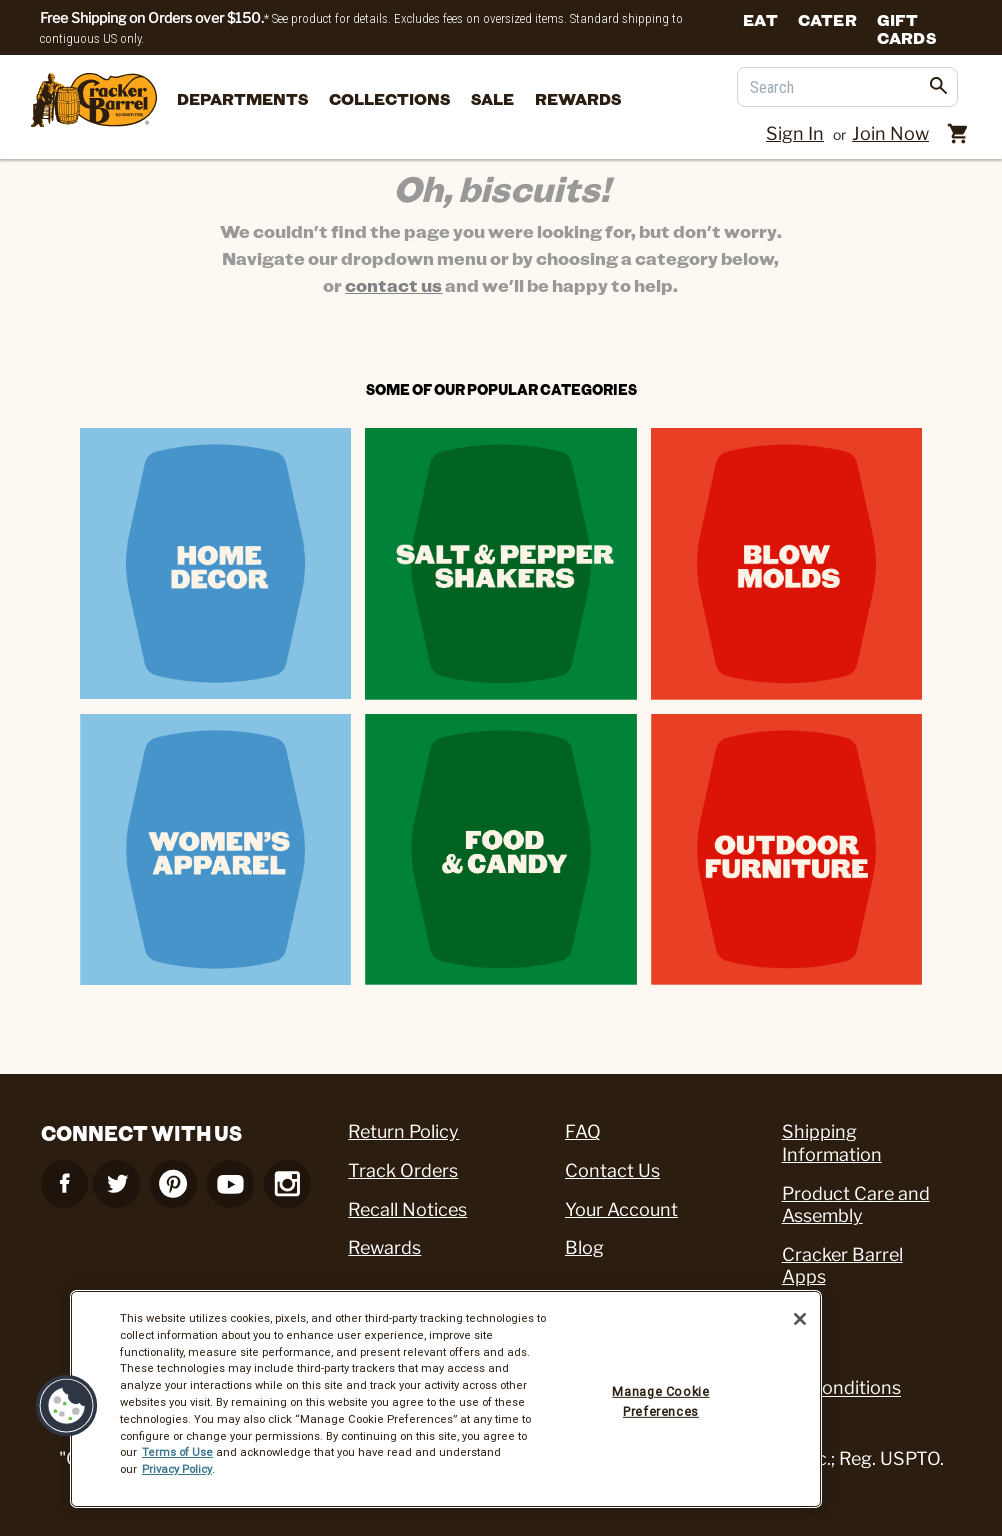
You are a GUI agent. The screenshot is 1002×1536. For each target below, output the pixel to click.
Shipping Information (832, 1143)
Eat (760, 19)
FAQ (583, 1131)
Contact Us (612, 1170)
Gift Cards (906, 27)
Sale (492, 98)
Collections (389, 98)
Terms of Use (177, 1452)
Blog (584, 1247)
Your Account (621, 1209)
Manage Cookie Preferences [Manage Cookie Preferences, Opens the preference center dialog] (660, 1401)
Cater (827, 19)
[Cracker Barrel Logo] (94, 101)
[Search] (847, 87)
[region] (446, 1399)
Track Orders (403, 1170)
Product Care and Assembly (856, 1205)
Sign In (795, 133)
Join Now (890, 133)
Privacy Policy (177, 1469)
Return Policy (403, 1131)
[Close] (800, 1319)
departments (242, 98)
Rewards (578, 98)
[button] (67, 1406)
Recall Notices (407, 1209)
